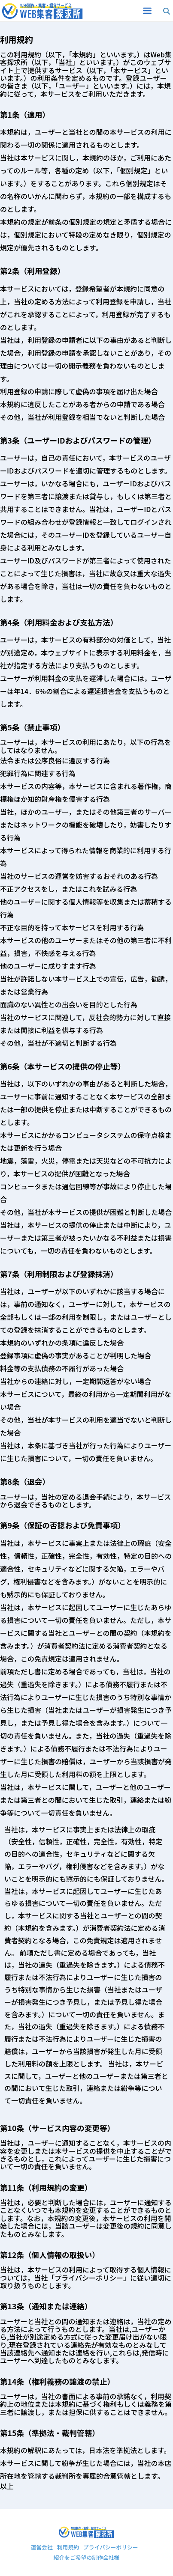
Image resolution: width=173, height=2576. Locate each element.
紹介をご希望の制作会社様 (87, 2558)
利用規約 (68, 2547)
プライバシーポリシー (110, 2547)
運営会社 (41, 2547)
